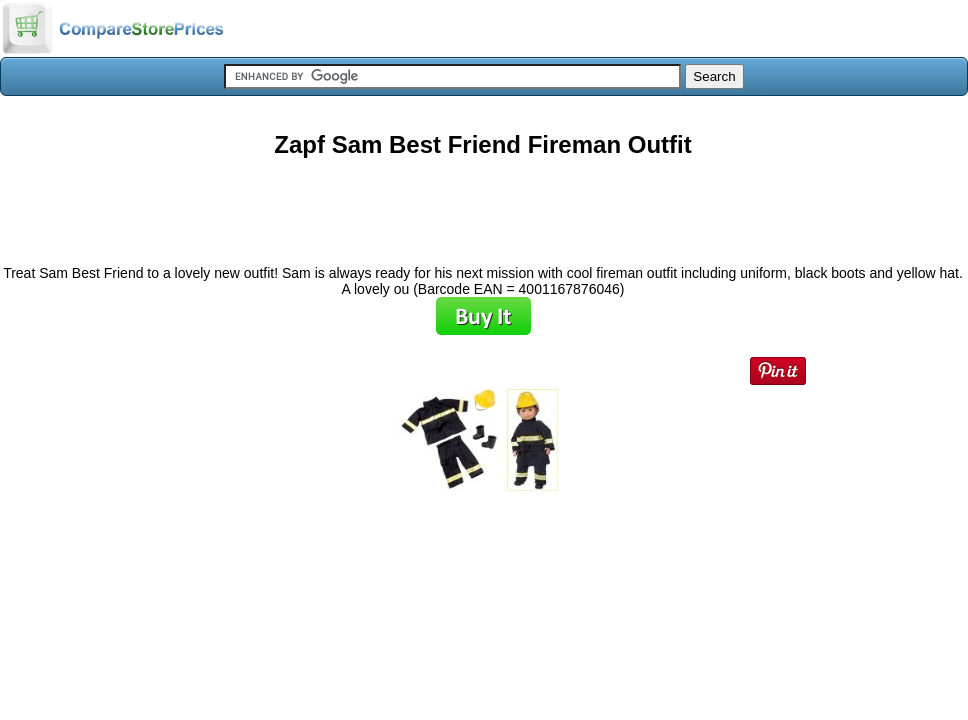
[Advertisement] (483, 204)
